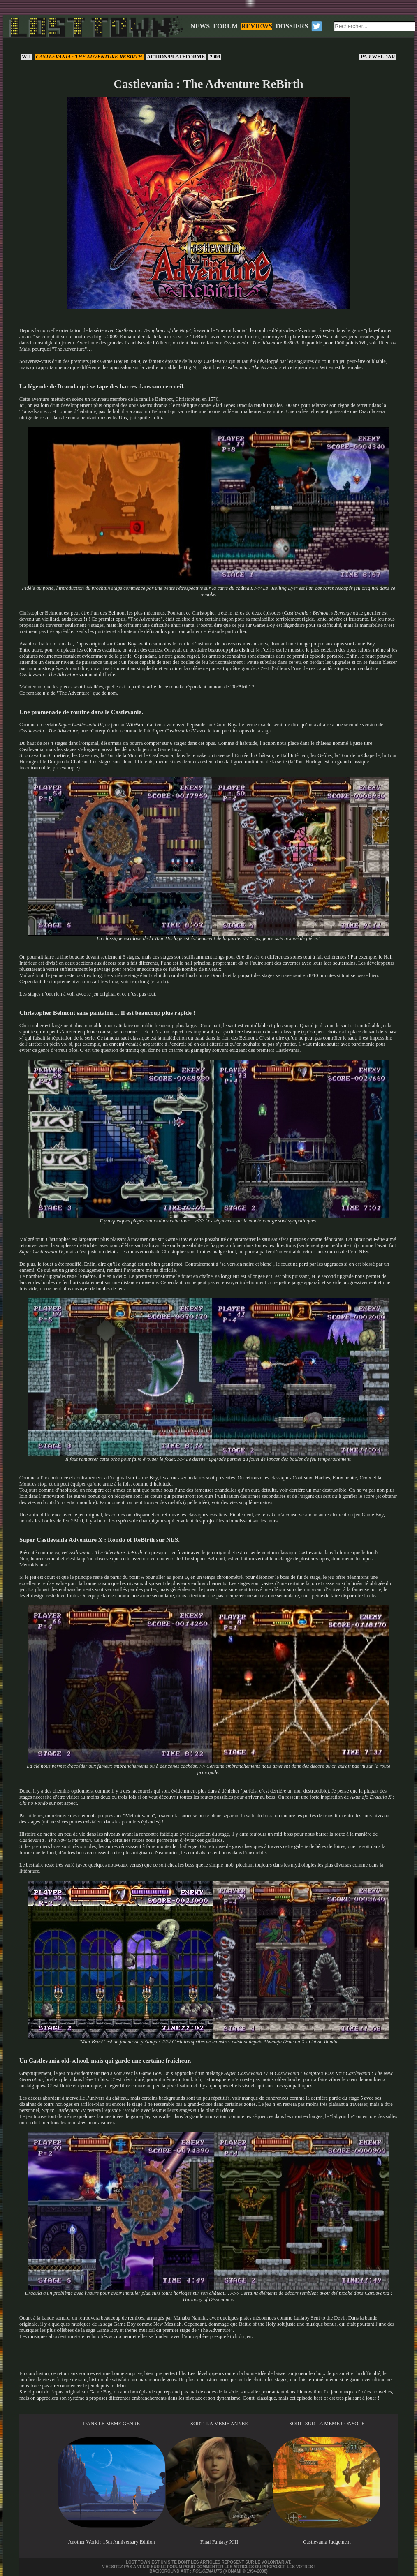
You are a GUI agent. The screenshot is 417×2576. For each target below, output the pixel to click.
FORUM (225, 26)
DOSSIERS (292, 26)
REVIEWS (257, 26)
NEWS (200, 26)
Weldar (377, 57)
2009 (214, 57)
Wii (26, 57)
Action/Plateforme (176, 57)
